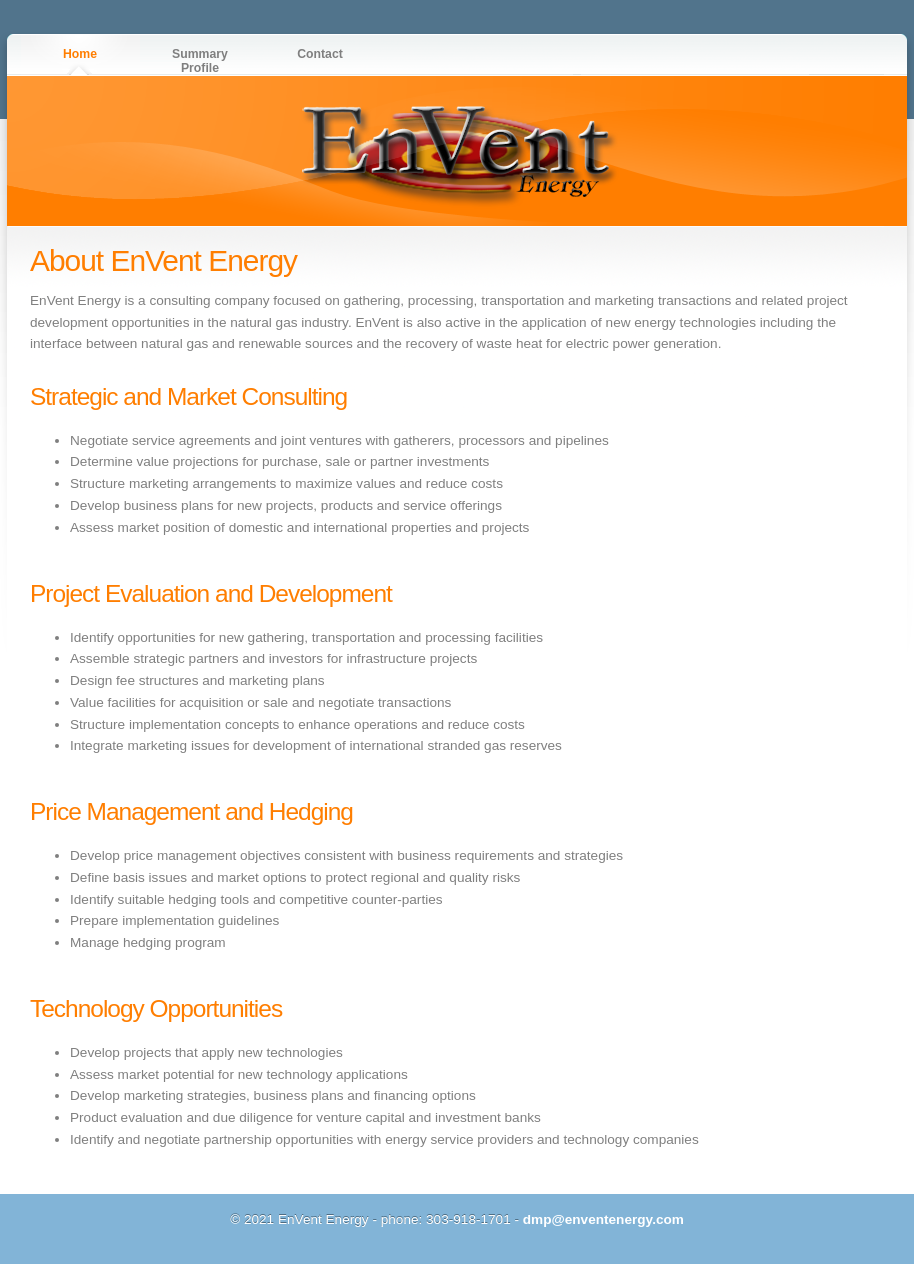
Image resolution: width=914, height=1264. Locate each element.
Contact (320, 54)
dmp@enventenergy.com (603, 1219)
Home (80, 54)
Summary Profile (200, 61)
